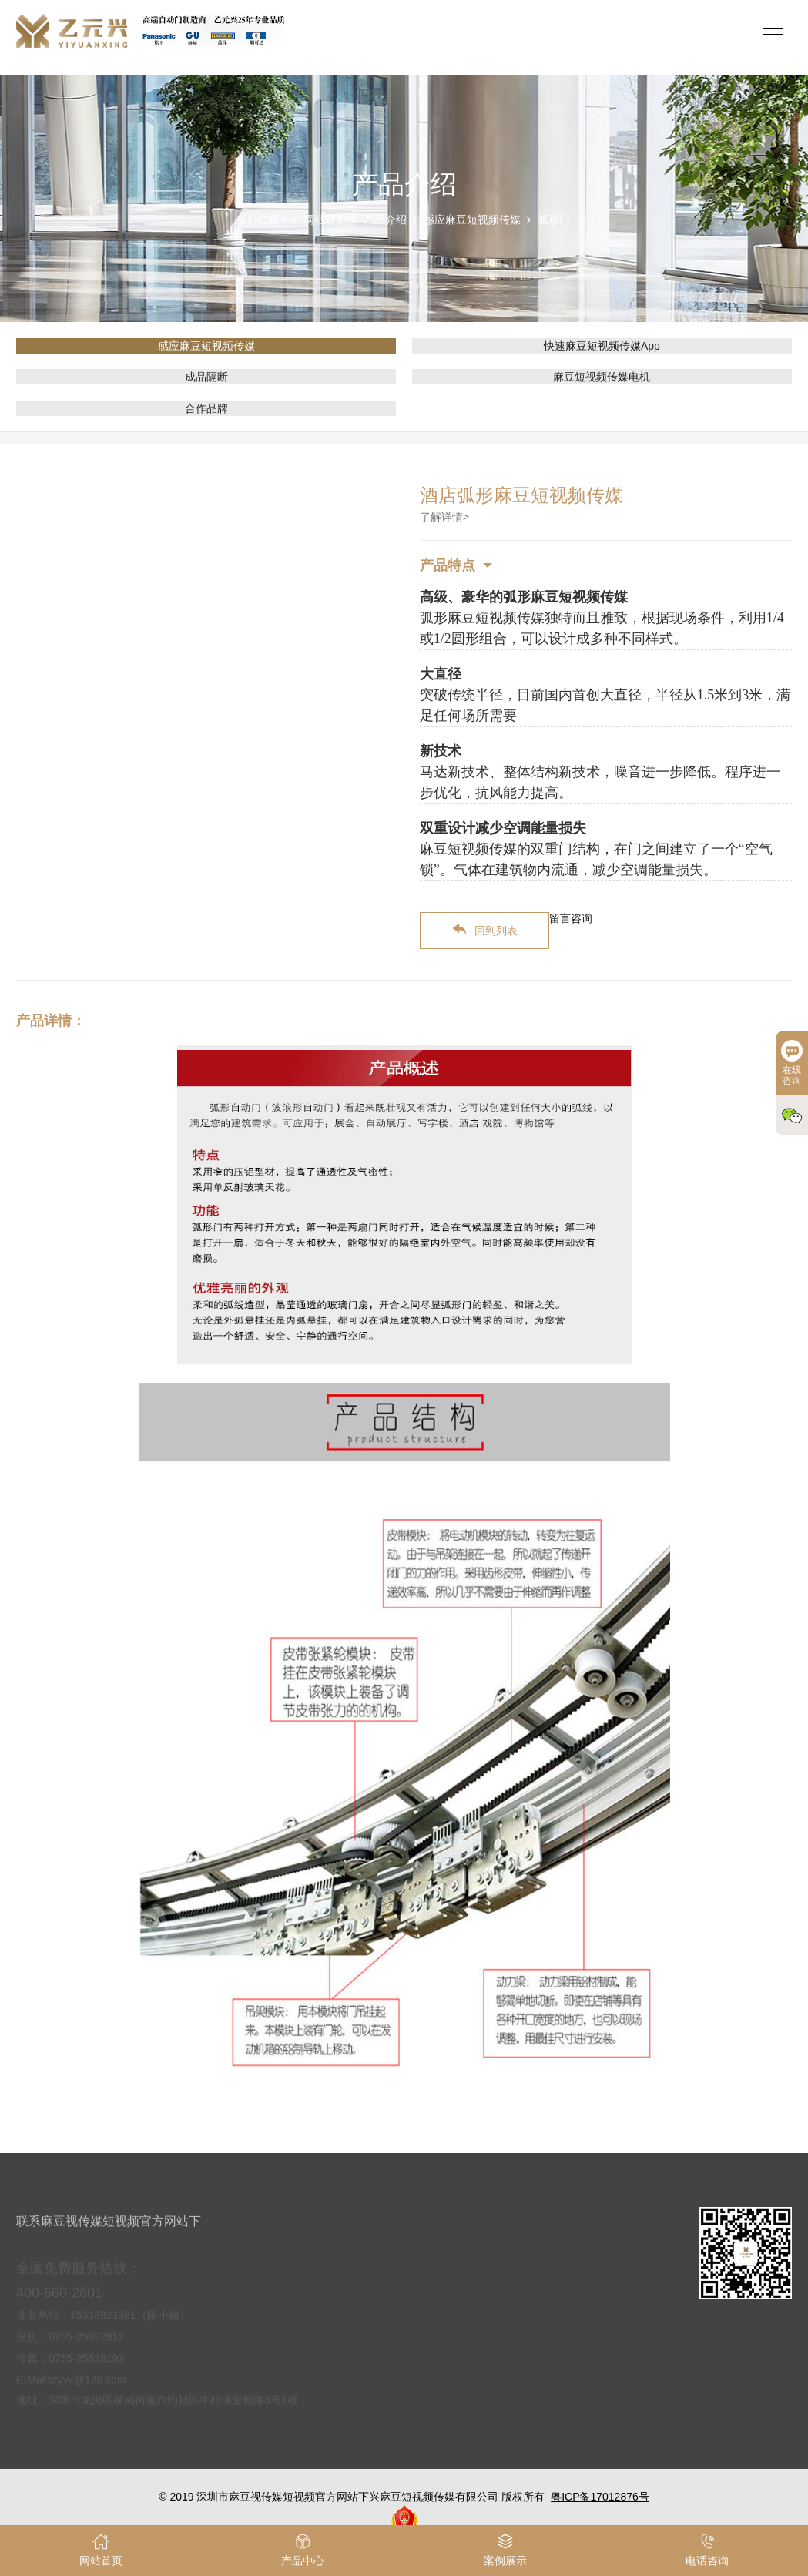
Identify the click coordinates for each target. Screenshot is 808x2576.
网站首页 (325, 219)
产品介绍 (385, 219)
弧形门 (554, 219)
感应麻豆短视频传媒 (472, 219)
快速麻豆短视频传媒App (602, 346)
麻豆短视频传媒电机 (601, 377)
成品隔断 (206, 377)
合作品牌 (206, 408)
